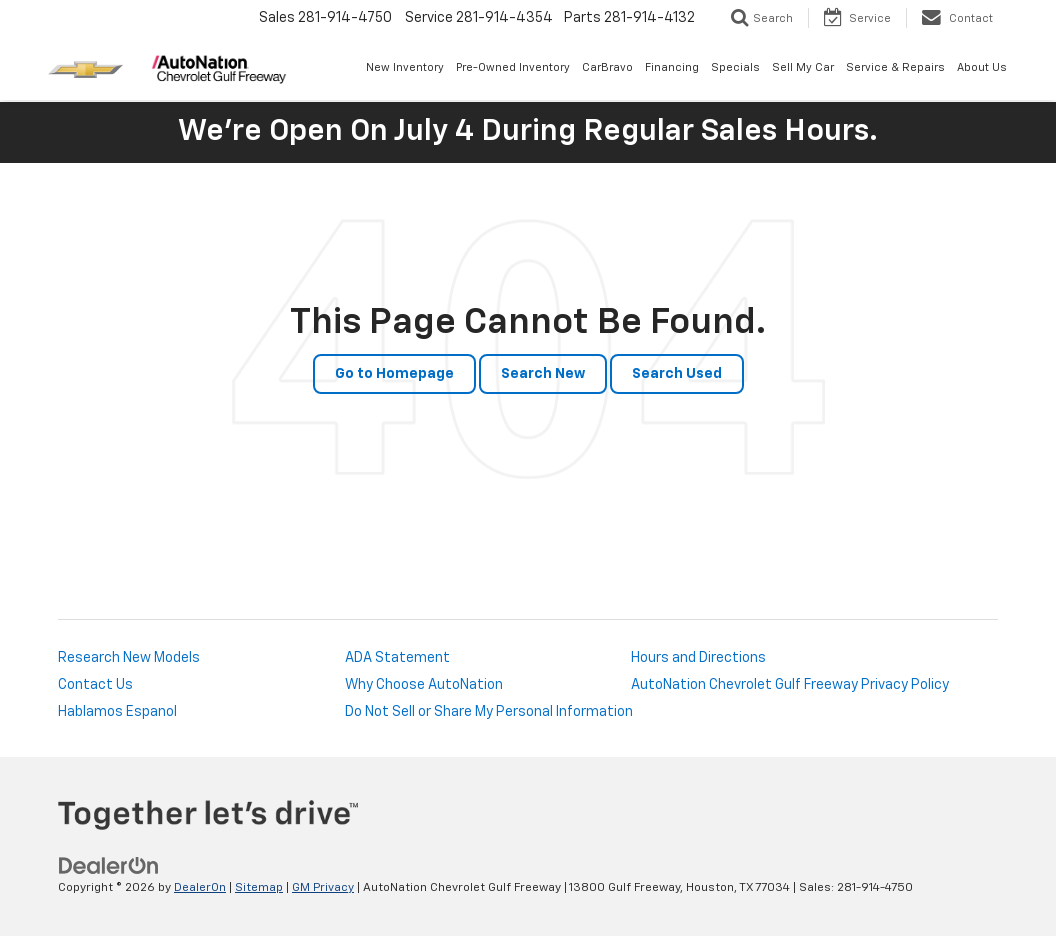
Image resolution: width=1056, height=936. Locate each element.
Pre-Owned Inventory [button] (513, 67)
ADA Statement (397, 658)
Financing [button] (672, 67)
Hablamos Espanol (117, 712)
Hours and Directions (698, 658)
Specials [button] (735, 67)
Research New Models (129, 658)
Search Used (677, 374)
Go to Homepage (394, 374)
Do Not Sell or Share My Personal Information (489, 712)
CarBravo (607, 67)
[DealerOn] (109, 866)
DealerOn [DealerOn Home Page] (200, 888)
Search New (543, 374)
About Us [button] (982, 67)
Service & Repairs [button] (895, 67)
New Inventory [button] (405, 67)
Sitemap (259, 888)
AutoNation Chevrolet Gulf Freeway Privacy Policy (790, 685)
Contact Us (95, 685)
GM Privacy (323, 888)
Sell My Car (803, 67)
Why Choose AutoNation (424, 685)
